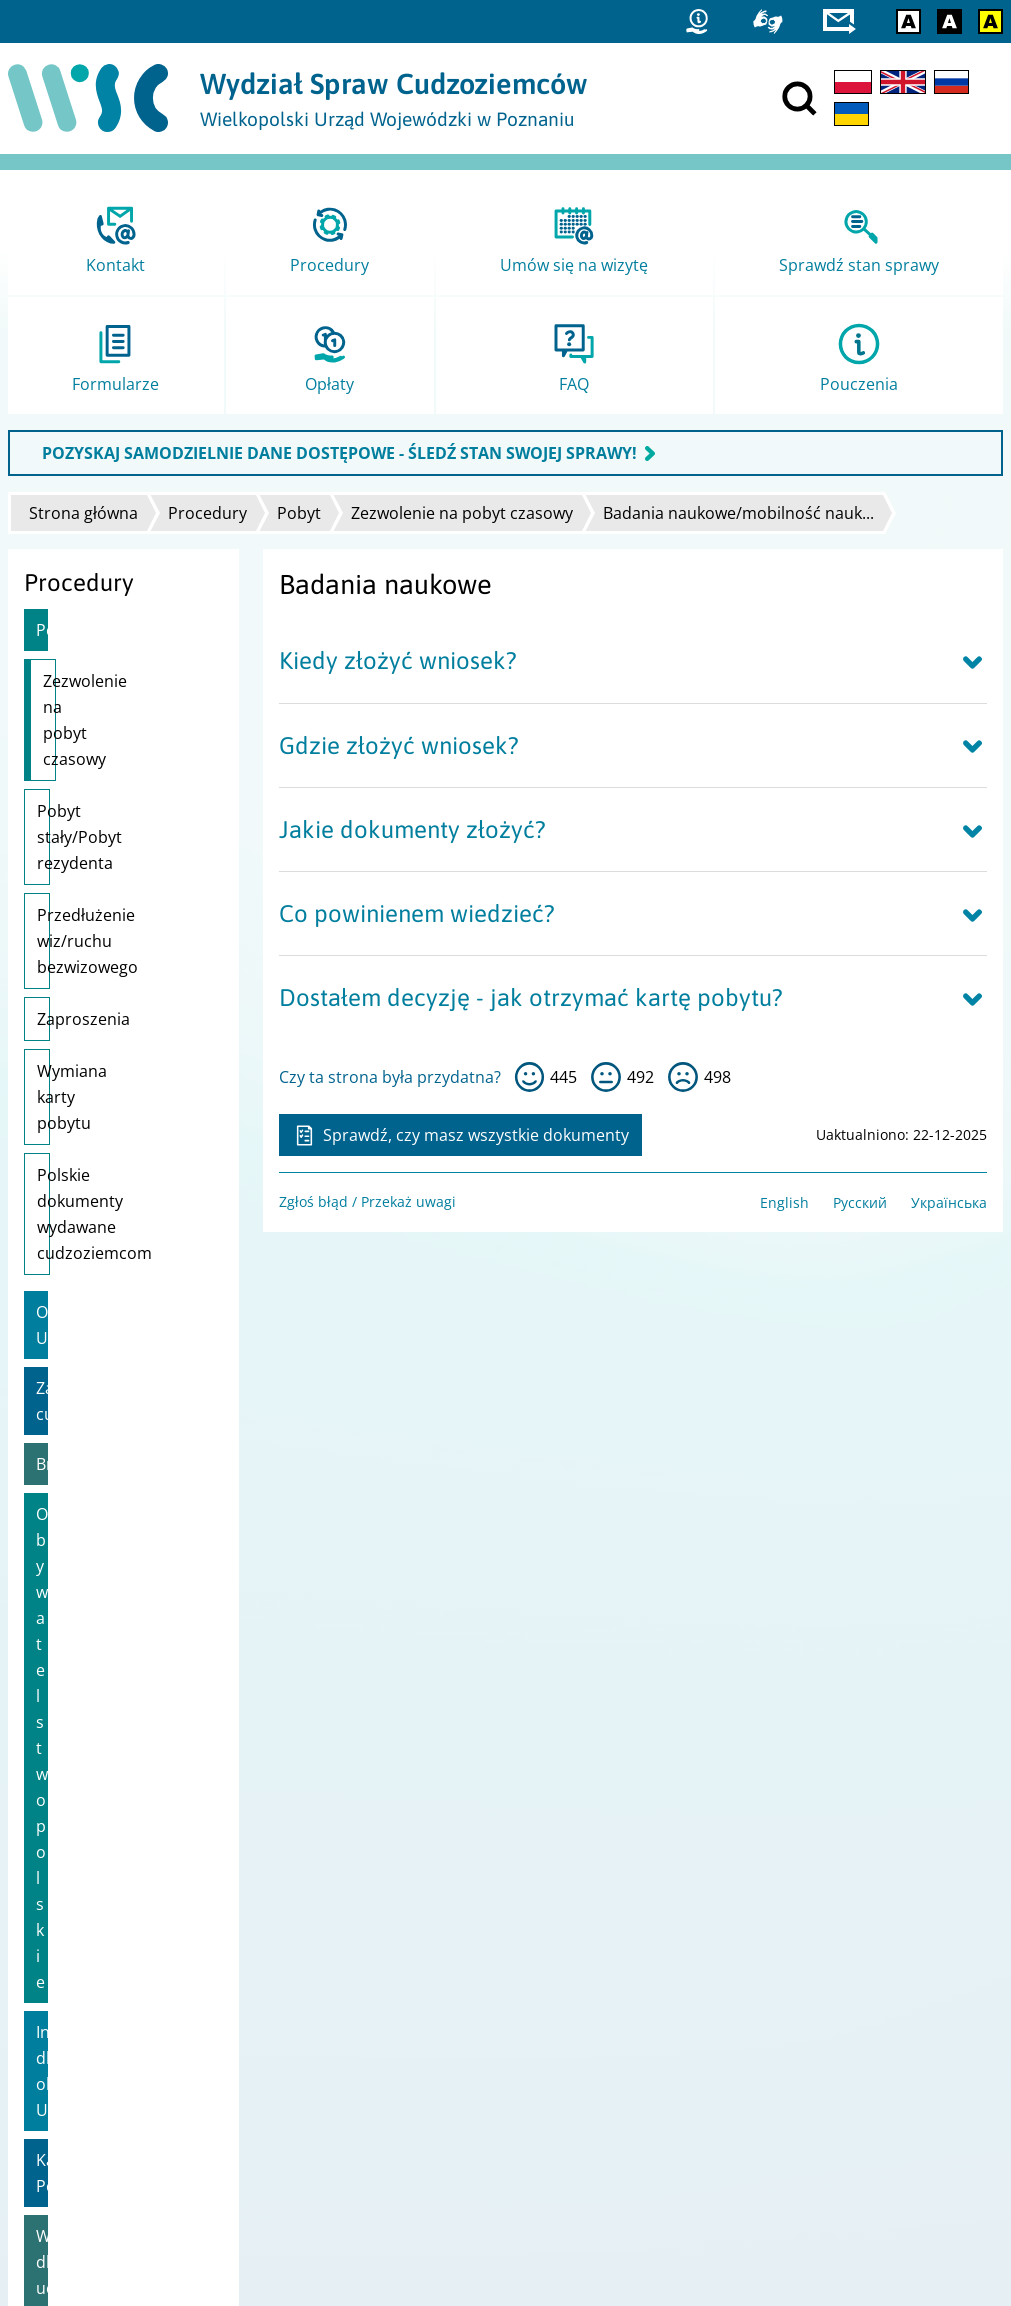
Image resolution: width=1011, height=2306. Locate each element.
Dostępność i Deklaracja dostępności (138, 2002)
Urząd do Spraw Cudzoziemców (623, 1950)
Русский (860, 1202)
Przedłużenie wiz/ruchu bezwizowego (87, 863)
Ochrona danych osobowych (110, 2028)
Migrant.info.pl (66, 2148)
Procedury (207, 513)
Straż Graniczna (69, 2122)
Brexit (58, 1282)
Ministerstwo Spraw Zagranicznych (635, 2028)
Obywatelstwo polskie (117, 1332)
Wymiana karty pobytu (122, 993)
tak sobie (606, 1077)
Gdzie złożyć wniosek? (399, 745)
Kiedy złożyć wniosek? (398, 660)
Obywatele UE (88, 1156)
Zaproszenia (83, 941)
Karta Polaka (83, 1458)
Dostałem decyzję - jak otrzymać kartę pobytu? (531, 997)
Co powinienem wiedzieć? (417, 913)
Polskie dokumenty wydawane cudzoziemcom (108, 1071)
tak (530, 1077)
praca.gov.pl (57, 2174)
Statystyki (47, 2096)
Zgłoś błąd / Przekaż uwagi (367, 1201)
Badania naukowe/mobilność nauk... (738, 513)
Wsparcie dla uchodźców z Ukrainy (116, 1521)
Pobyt (299, 513)
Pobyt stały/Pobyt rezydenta (103, 772)
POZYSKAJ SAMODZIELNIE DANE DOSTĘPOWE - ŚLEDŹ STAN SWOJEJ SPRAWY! (339, 453)
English (784, 1202)
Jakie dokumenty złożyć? (412, 829)
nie (683, 1077)
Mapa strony (58, 1976)
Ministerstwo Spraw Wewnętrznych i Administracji (686, 1976)
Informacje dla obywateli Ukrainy (103, 1395)
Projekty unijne (66, 1950)
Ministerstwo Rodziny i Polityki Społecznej (657, 2002)
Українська (949, 1202)
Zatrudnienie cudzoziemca (85, 1219)
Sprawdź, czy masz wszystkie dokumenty (460, 1135)
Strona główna (83, 513)
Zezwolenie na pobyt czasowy (462, 513)
